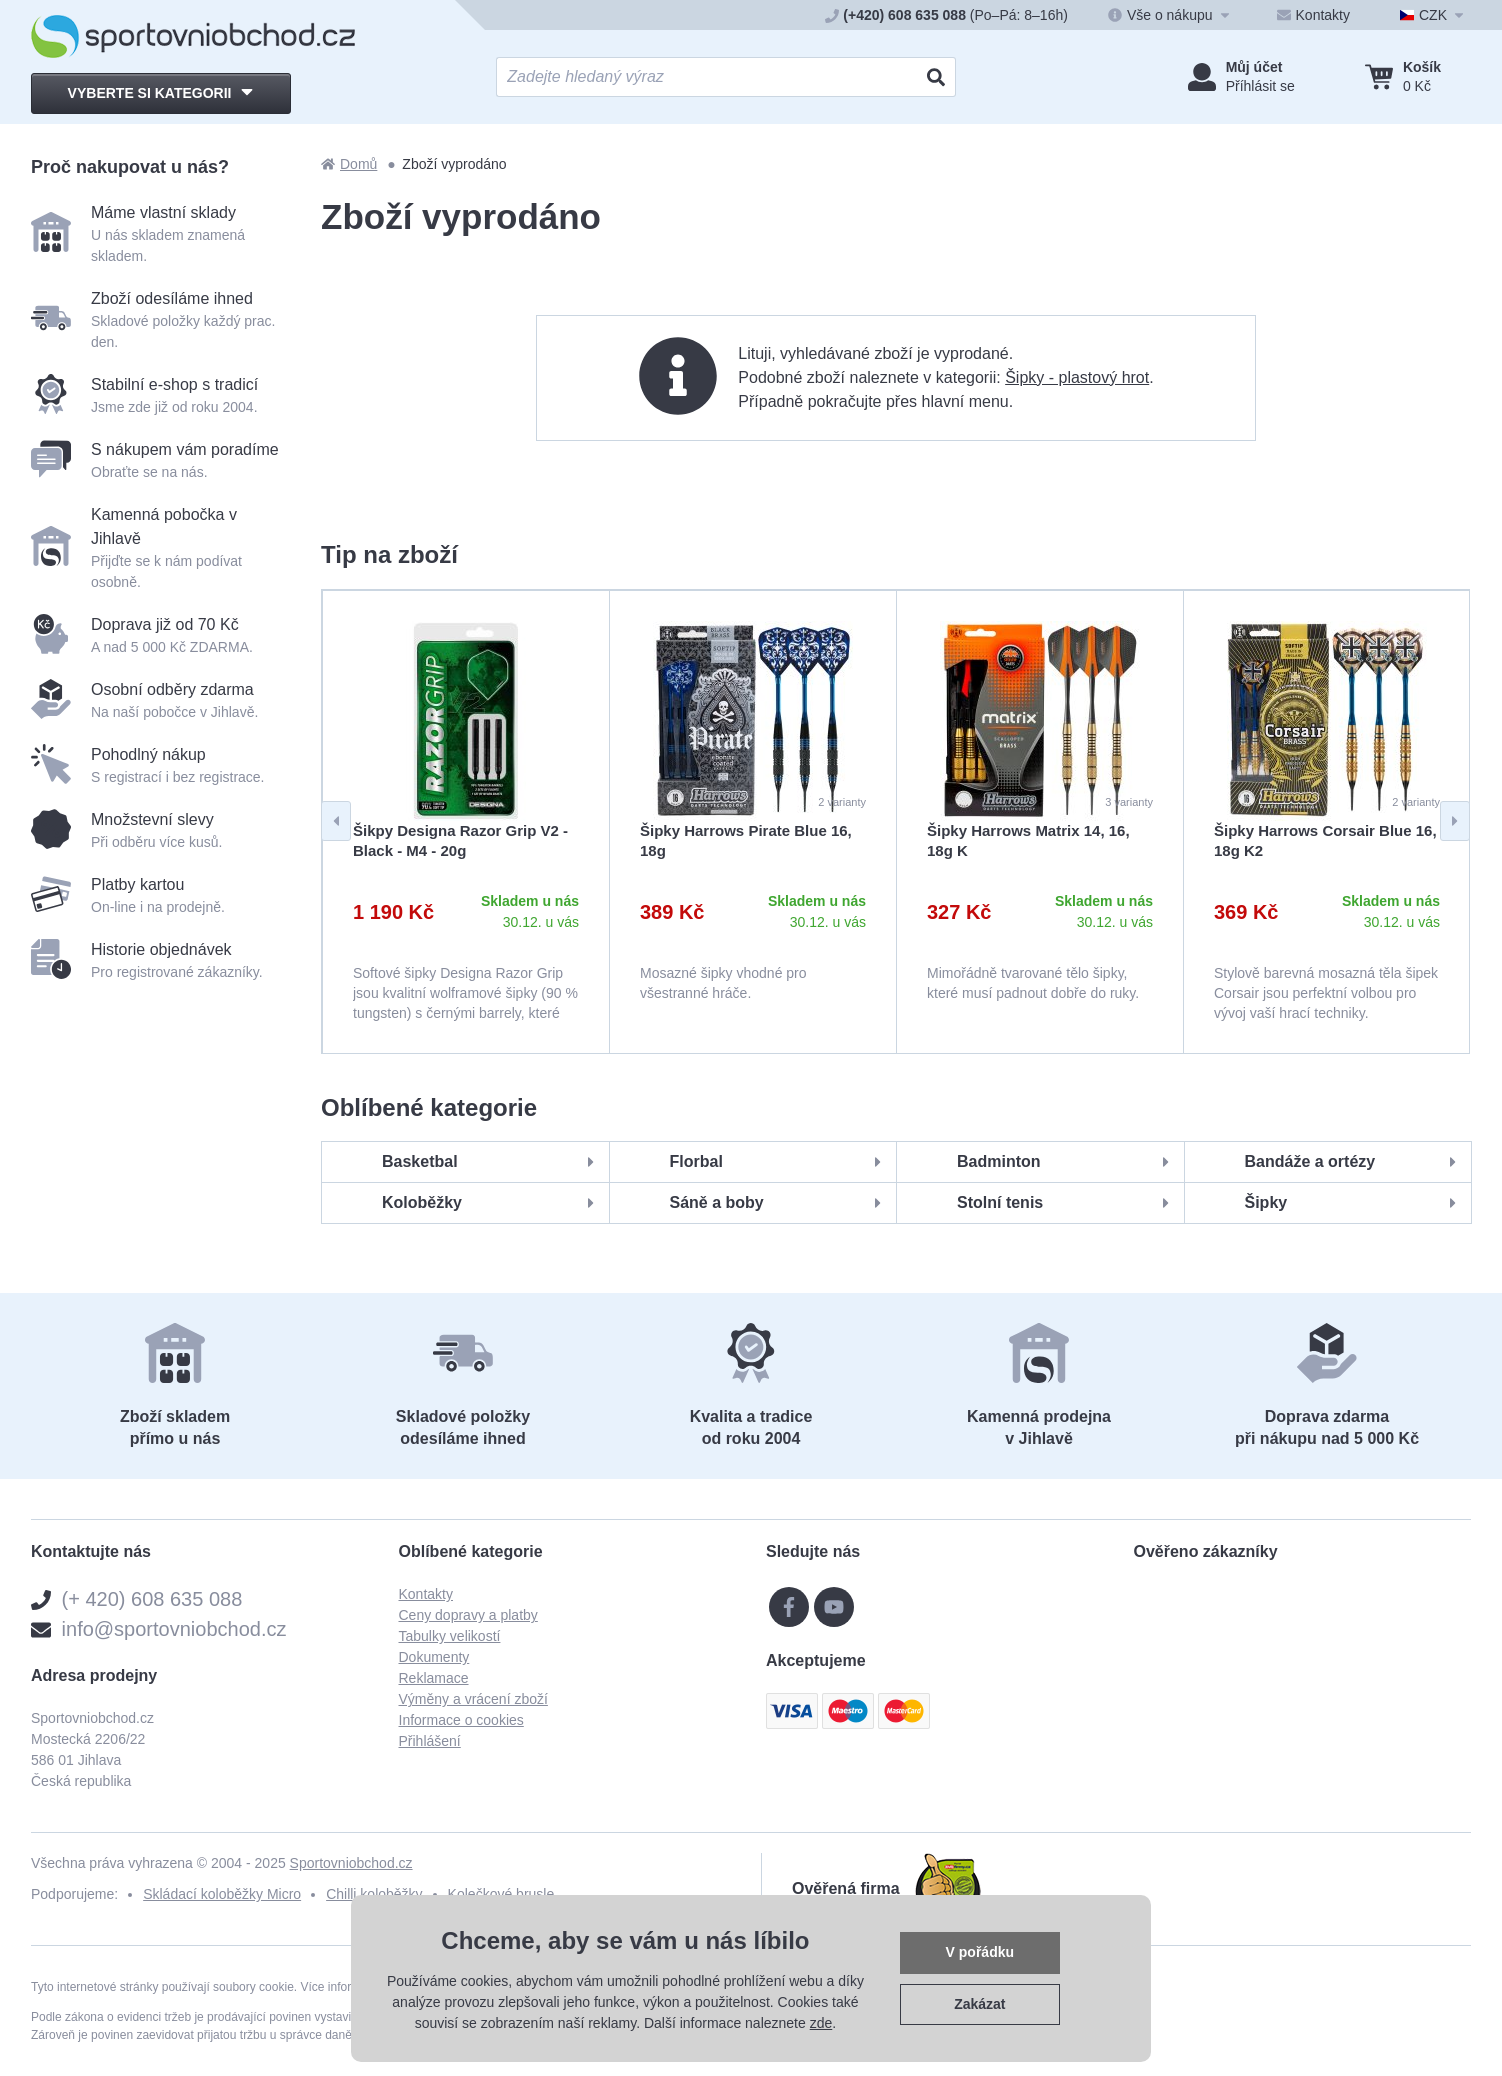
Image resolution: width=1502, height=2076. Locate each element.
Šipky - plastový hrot (1077, 377)
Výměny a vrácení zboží (473, 1699)
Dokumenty (434, 1657)
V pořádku (980, 1952)
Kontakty (426, 1594)
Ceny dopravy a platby (468, 1615)
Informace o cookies (461, 1720)
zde (821, 2023)
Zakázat (979, 2004)
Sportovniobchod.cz (351, 1863)
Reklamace (434, 1678)
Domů (349, 164)
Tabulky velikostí (450, 1636)
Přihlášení (430, 1741)
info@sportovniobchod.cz (174, 1629)
